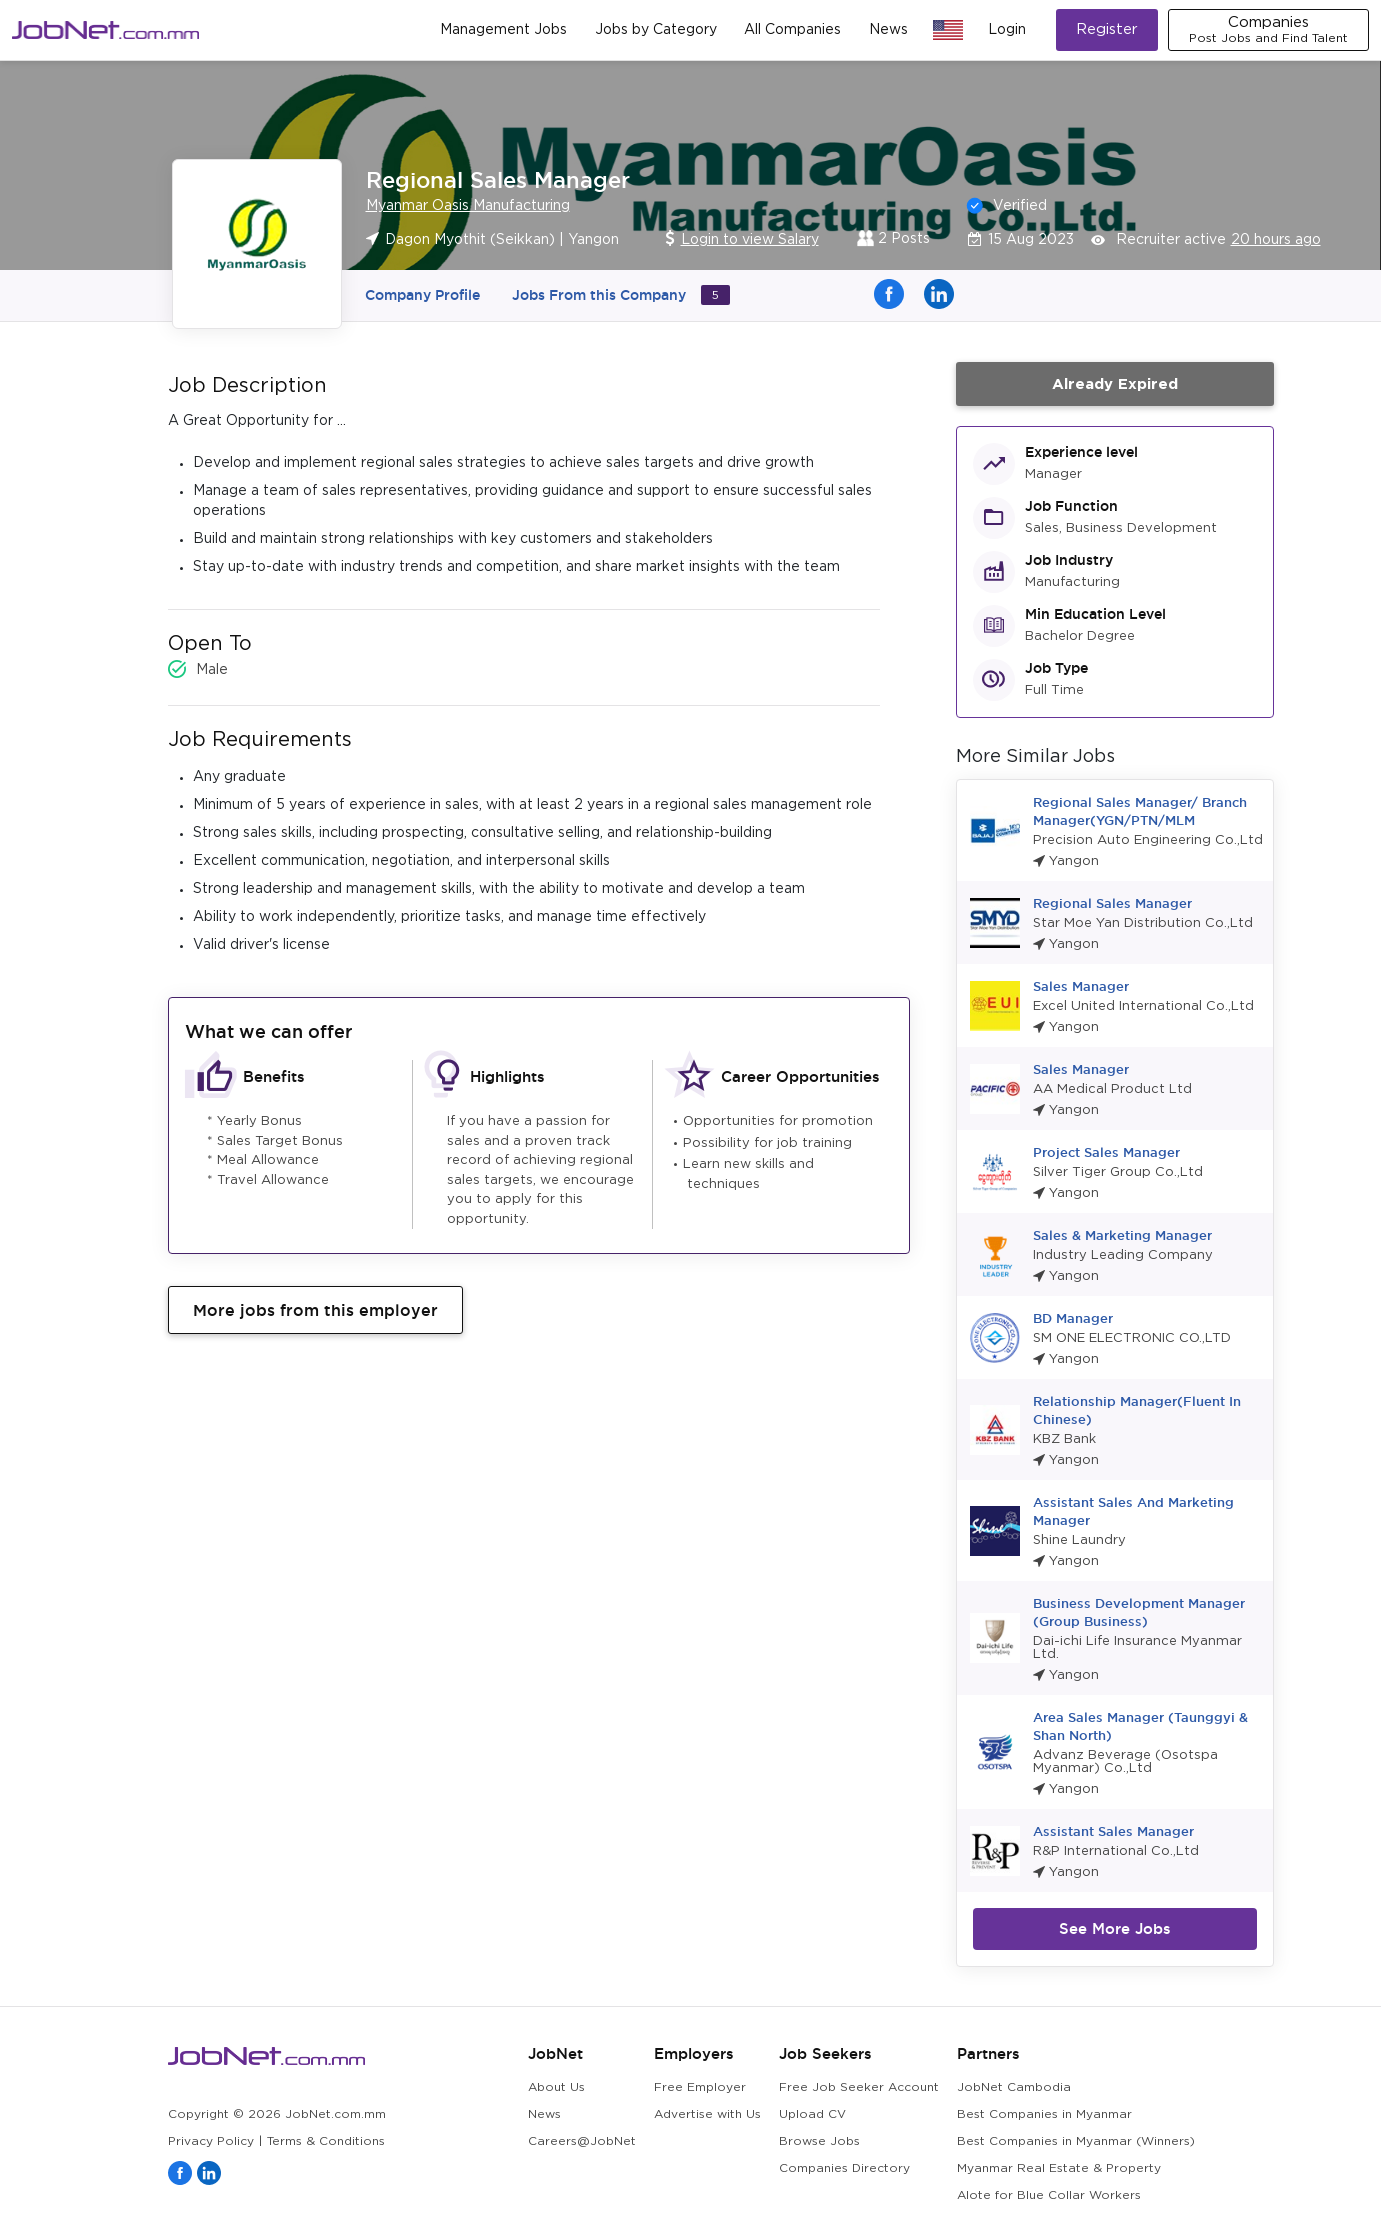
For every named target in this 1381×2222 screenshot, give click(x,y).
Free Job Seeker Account (859, 2087)
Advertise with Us (707, 2114)
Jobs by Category (656, 30)
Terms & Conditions (326, 2141)
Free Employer (700, 2087)
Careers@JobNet (582, 2141)
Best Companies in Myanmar (1044, 2114)
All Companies (792, 30)
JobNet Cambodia (1014, 2087)
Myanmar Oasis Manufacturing (468, 206)
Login (1007, 30)
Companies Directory (844, 2168)
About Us (556, 2087)
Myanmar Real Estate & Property (1059, 2168)
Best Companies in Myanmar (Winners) (1076, 2141)
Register (1107, 29)
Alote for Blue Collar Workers (1049, 2195)
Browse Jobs (819, 2141)
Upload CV (812, 2114)
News (888, 30)
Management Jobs (503, 30)
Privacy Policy (211, 2141)
